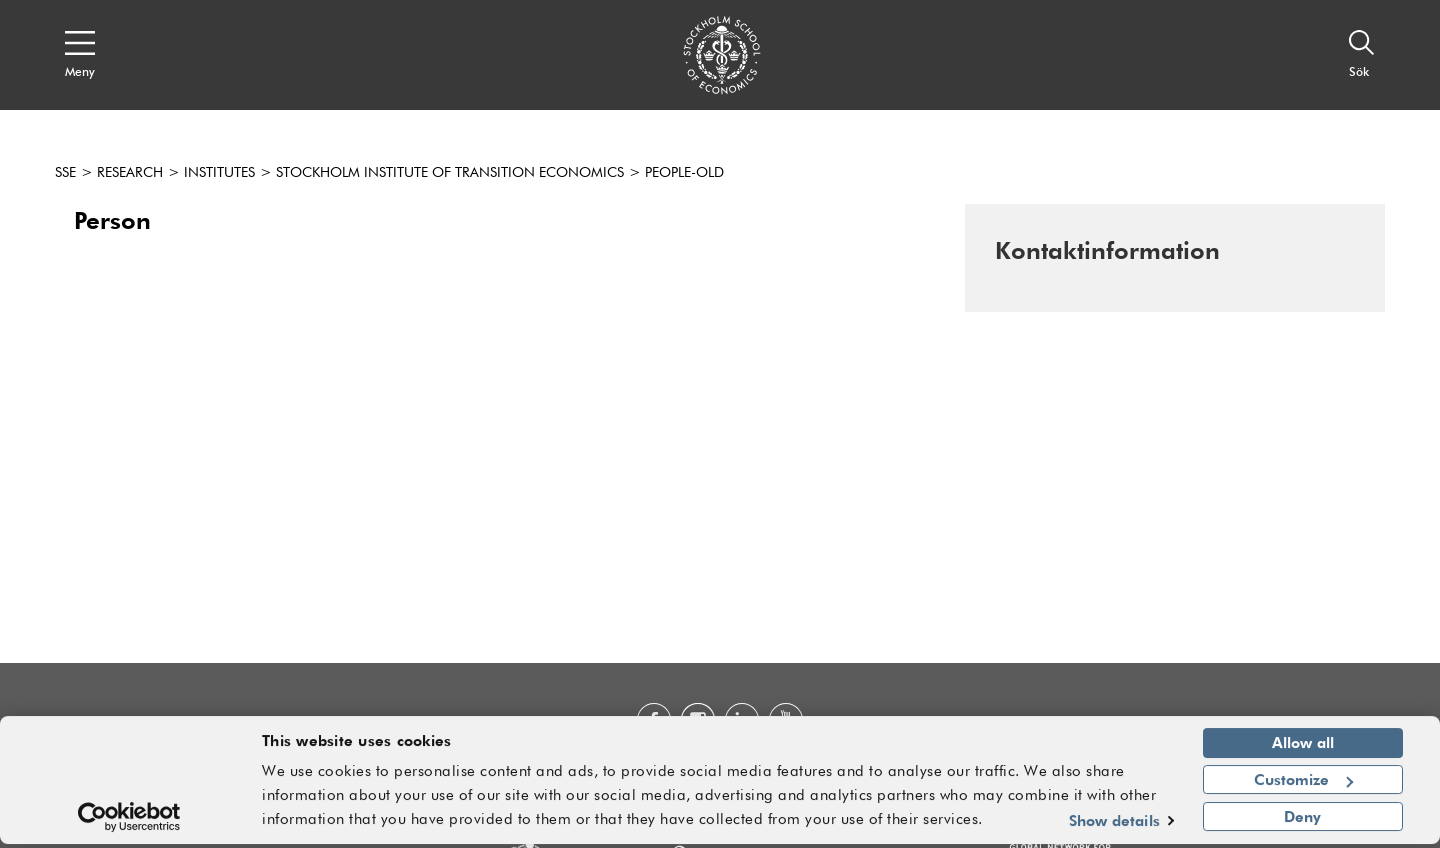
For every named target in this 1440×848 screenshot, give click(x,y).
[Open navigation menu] (80, 55)
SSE (65, 173)
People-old (684, 173)
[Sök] (1362, 55)
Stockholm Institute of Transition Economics (450, 173)
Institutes (219, 173)
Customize (1303, 783)
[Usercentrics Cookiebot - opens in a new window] (129, 821)
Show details (1114, 824)
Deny (1302, 820)
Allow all (1303, 747)
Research (130, 173)
